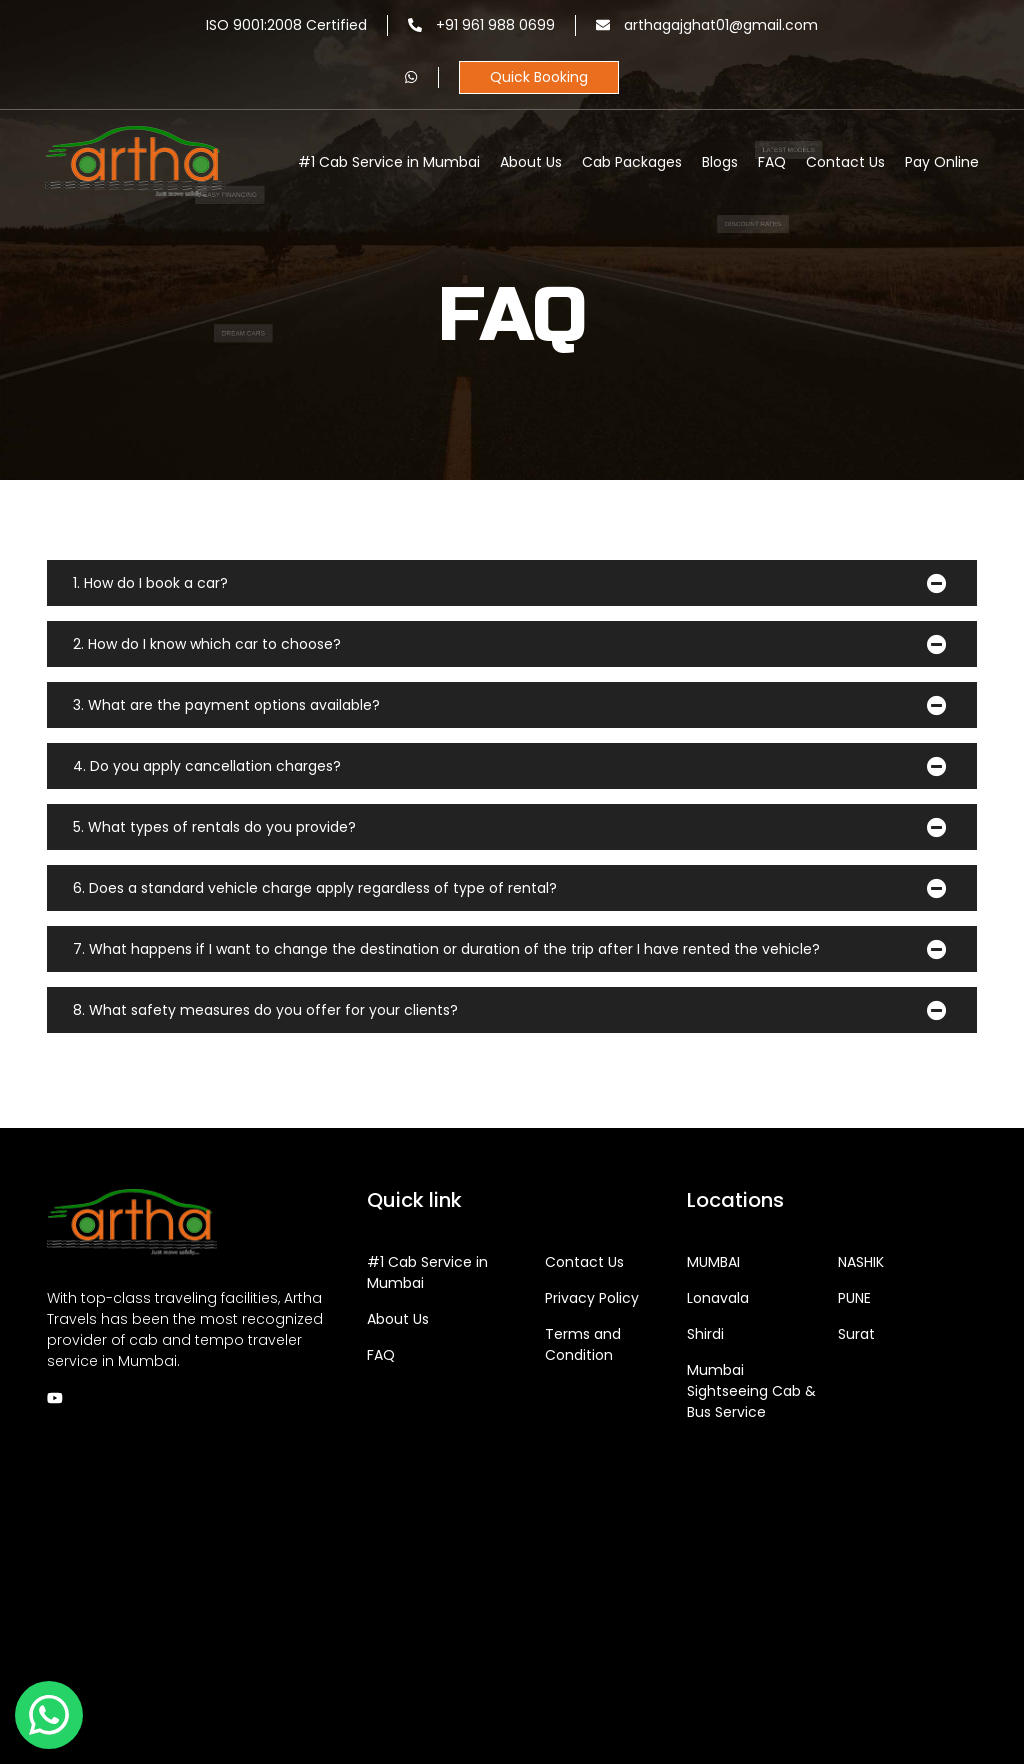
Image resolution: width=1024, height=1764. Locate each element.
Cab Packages (632, 162)
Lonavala (718, 1298)
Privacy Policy (592, 1298)
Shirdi (705, 1334)
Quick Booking (539, 77)
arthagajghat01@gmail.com (707, 25)
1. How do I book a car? (150, 583)
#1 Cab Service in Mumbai (389, 162)
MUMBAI (713, 1262)
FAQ (772, 162)
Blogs (720, 162)
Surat (856, 1334)
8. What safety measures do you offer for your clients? (265, 1010)
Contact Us (845, 162)
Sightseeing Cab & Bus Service (751, 1391)
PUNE (854, 1298)
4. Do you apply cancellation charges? (207, 766)
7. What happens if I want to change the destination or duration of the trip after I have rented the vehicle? (446, 949)
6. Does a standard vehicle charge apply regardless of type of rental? (315, 888)
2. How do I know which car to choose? (207, 644)
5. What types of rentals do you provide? (214, 827)
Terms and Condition (583, 1344)
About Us (531, 162)
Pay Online (942, 162)
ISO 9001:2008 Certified (286, 25)
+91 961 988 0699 (481, 25)
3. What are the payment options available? (226, 705)
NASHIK (861, 1262)
